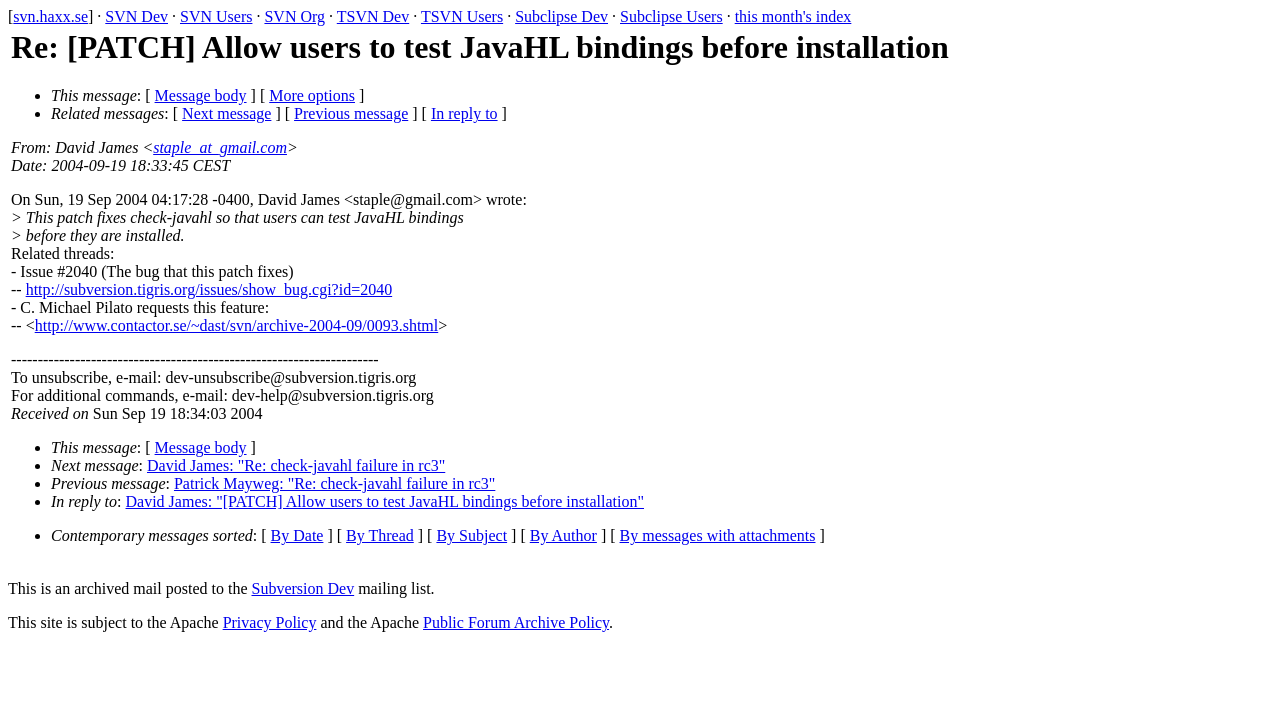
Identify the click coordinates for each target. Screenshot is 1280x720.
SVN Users (216, 16)
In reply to (464, 113)
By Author (563, 535)
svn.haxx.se (50, 16)
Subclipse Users (671, 16)
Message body (201, 95)
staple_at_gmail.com (220, 147)
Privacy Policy (270, 622)
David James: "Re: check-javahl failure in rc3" (296, 465)
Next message (226, 113)
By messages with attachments (718, 535)
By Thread (380, 535)
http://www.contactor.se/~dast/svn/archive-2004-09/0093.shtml (237, 325)
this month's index (793, 16)
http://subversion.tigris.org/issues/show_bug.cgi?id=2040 (209, 289)
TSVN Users (462, 16)
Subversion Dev (303, 588)
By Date (297, 535)
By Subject (471, 535)
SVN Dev (136, 16)
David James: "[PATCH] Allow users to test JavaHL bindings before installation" (385, 501)
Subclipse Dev (561, 16)
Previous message (351, 113)
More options (312, 95)
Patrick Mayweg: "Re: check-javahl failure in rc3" (334, 483)
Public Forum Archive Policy (516, 622)
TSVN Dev (373, 16)
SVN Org (294, 16)
